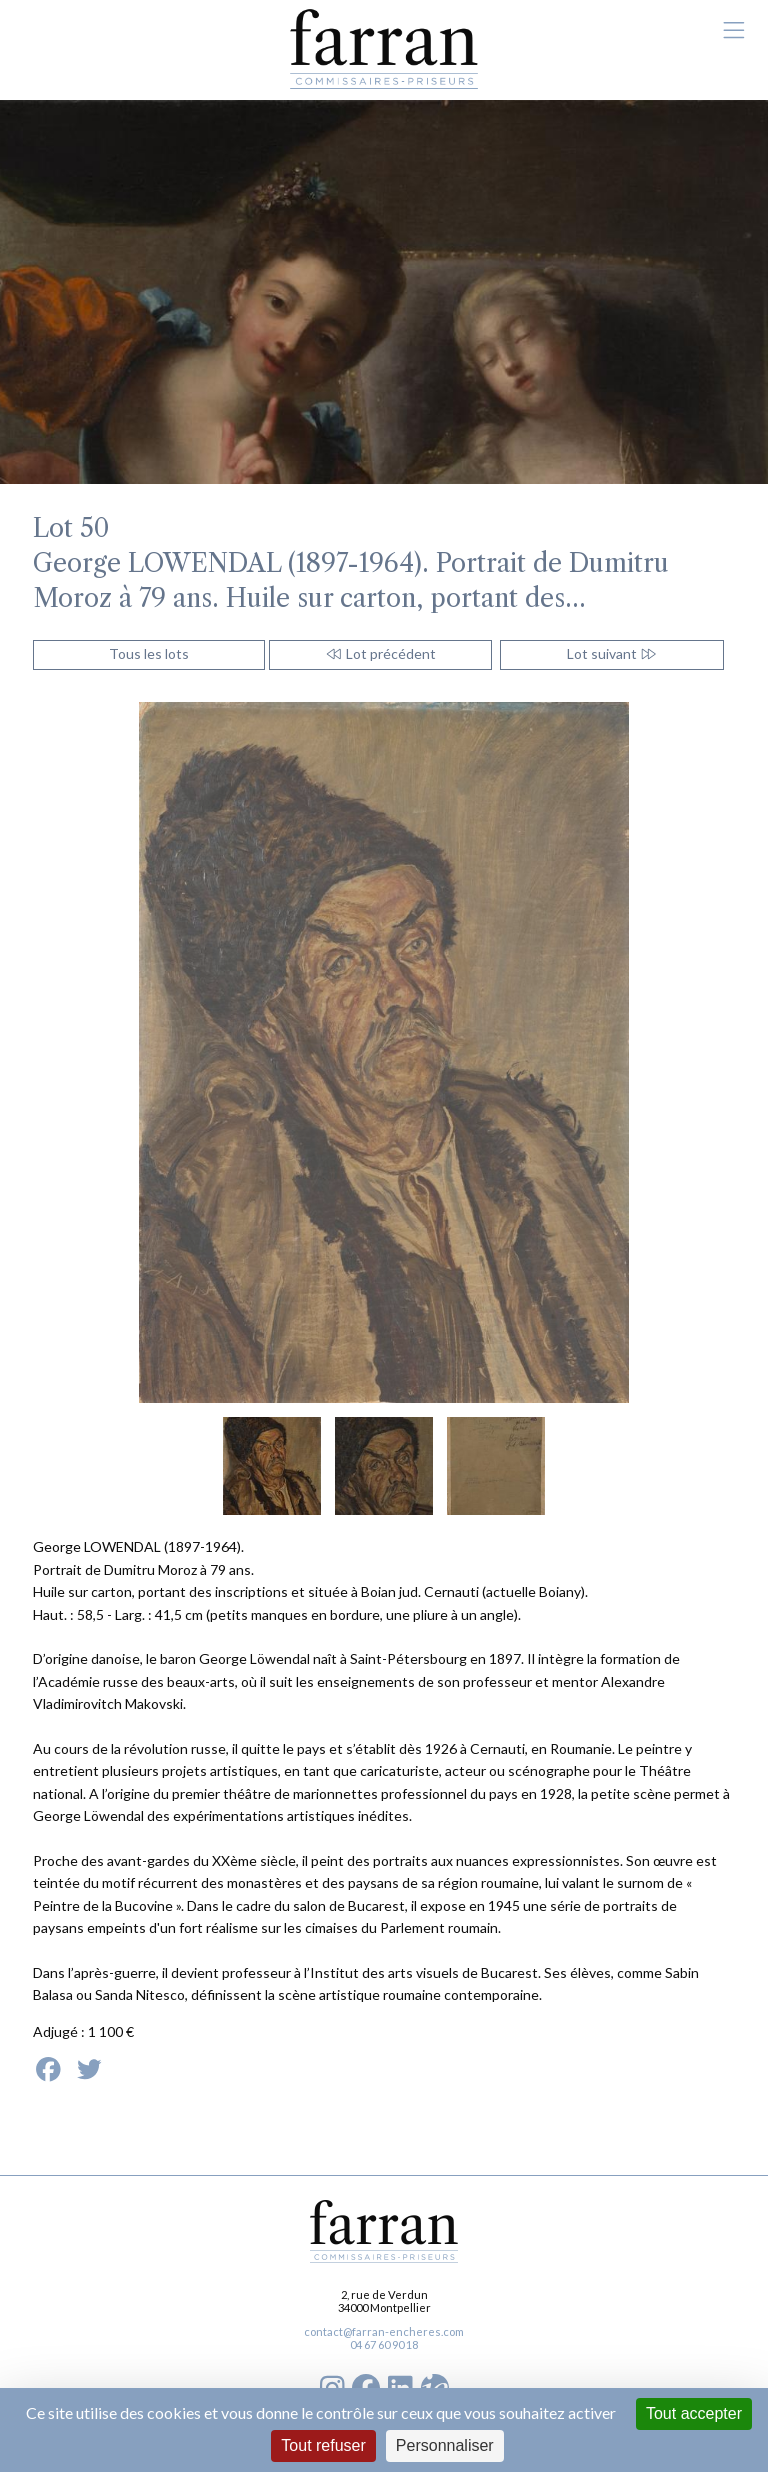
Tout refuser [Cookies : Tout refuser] (323, 2445)
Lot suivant (612, 653)
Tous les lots (149, 653)
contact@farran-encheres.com (384, 2331)
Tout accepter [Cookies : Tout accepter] (694, 2413)
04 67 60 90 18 (384, 2344)
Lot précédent (380, 653)
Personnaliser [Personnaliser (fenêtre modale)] (445, 2445)
